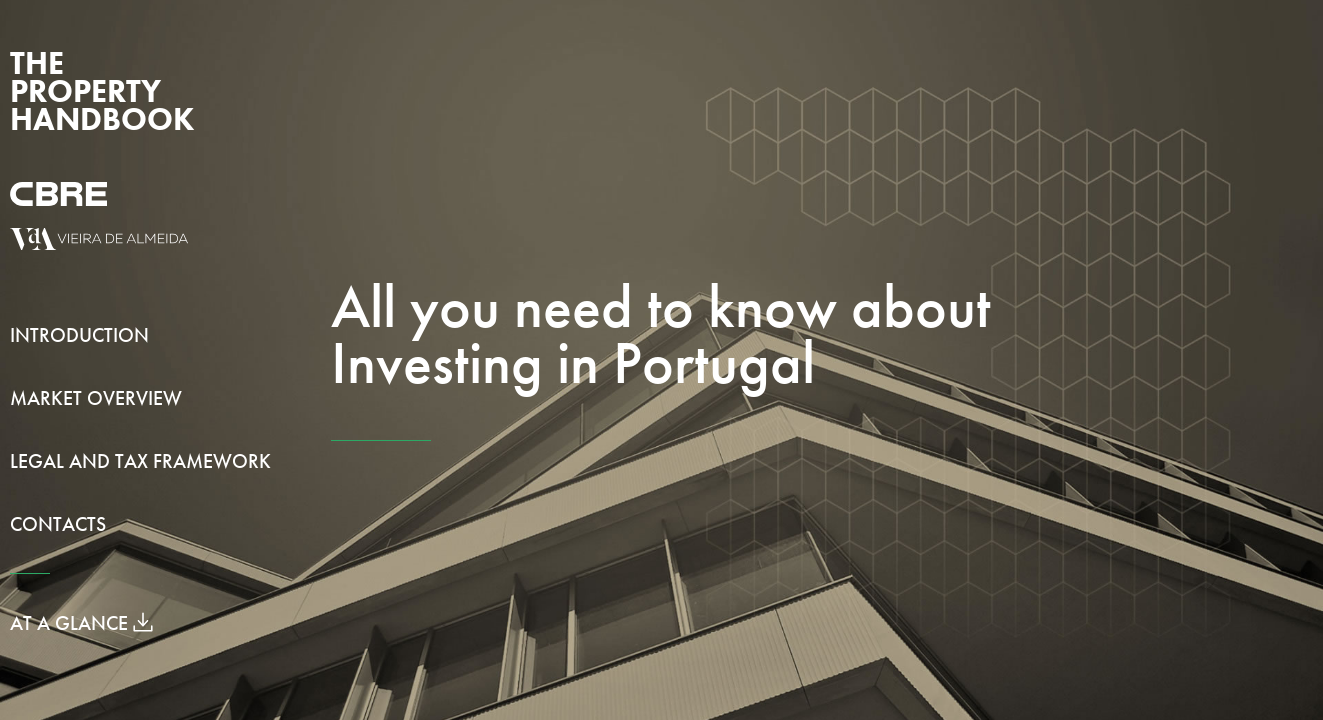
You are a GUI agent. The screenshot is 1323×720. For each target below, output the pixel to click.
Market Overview (96, 398)
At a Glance (81, 623)
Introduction (79, 335)
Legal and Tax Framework (140, 461)
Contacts (58, 524)
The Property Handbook (102, 91)
